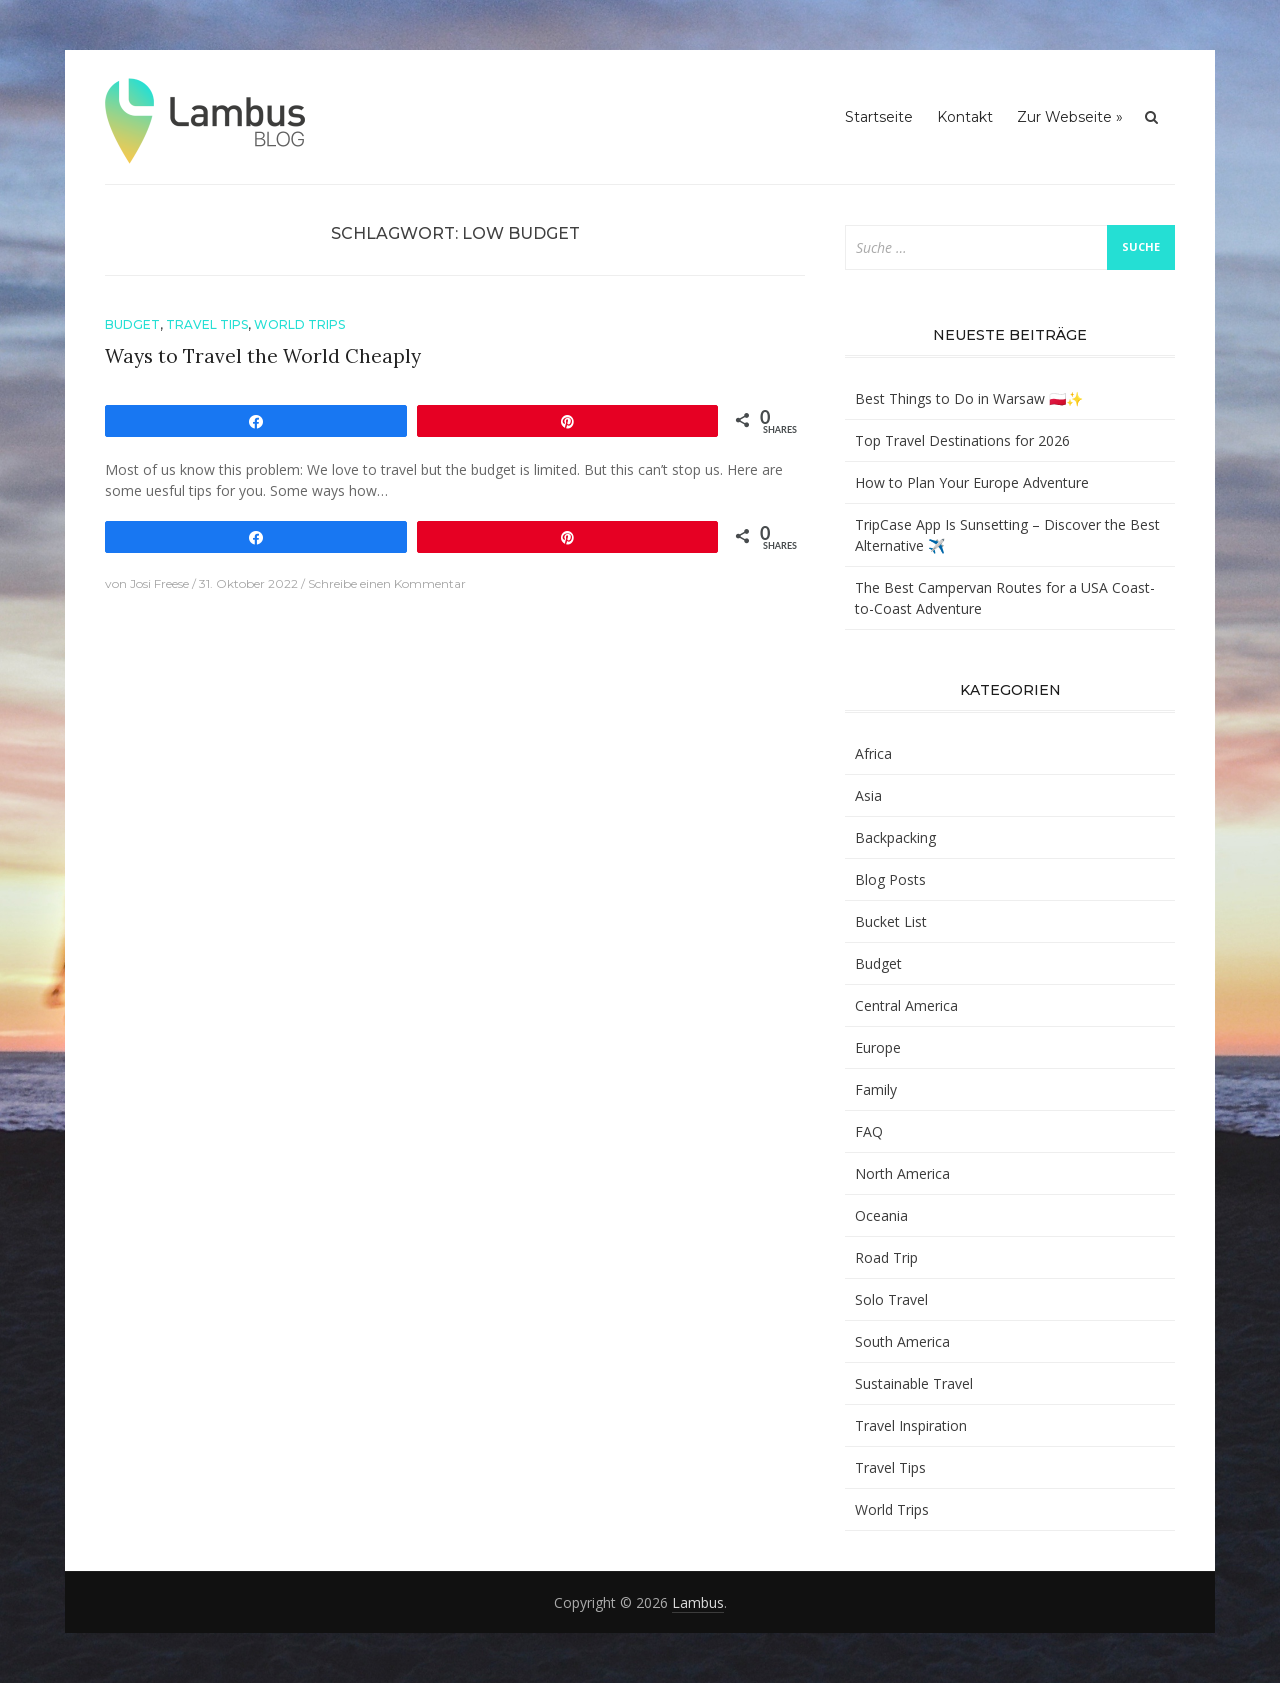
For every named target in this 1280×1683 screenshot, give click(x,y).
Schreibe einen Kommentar (387, 583)
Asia (868, 795)
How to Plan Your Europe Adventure (972, 482)
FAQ (869, 1131)
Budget (132, 324)
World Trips (299, 324)
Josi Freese (159, 583)
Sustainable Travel (914, 1383)
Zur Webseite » (1070, 117)
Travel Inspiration (911, 1425)
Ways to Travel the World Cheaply (263, 356)
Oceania (881, 1215)
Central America (906, 1005)
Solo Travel (891, 1299)
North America (902, 1173)
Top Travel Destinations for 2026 (962, 440)
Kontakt (965, 117)
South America (902, 1341)
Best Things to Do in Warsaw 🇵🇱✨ (969, 398)
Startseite (879, 117)
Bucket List (891, 921)
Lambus (698, 1602)
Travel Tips (207, 324)
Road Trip (886, 1257)
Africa (873, 753)
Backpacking (895, 837)
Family (876, 1089)
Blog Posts (890, 879)
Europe (878, 1047)
